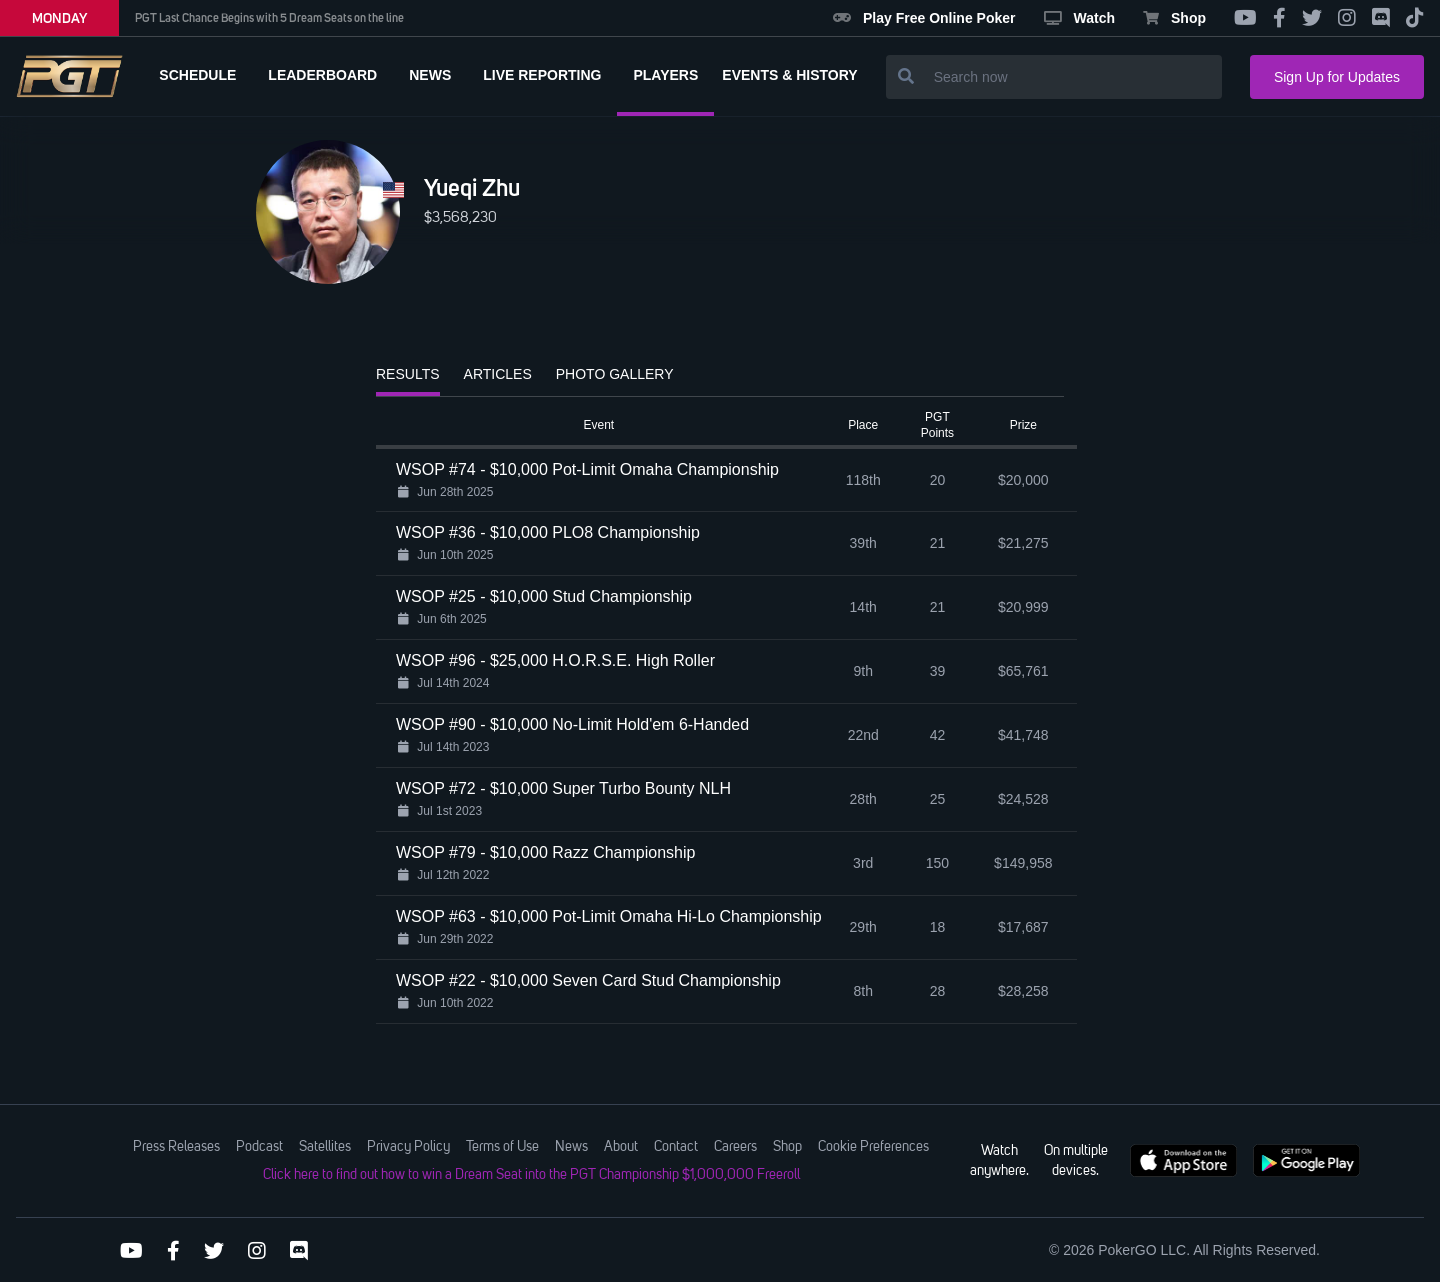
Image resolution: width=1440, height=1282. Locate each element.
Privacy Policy (408, 1147)
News (571, 1147)
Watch (1079, 18)
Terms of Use (502, 1147)
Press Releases (176, 1147)
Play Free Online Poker (924, 18)
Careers (735, 1147)
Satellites (325, 1147)
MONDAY (59, 18)
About (621, 1147)
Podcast (259, 1147)
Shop (1174, 18)
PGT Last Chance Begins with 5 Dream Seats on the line (269, 18)
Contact (676, 1147)
